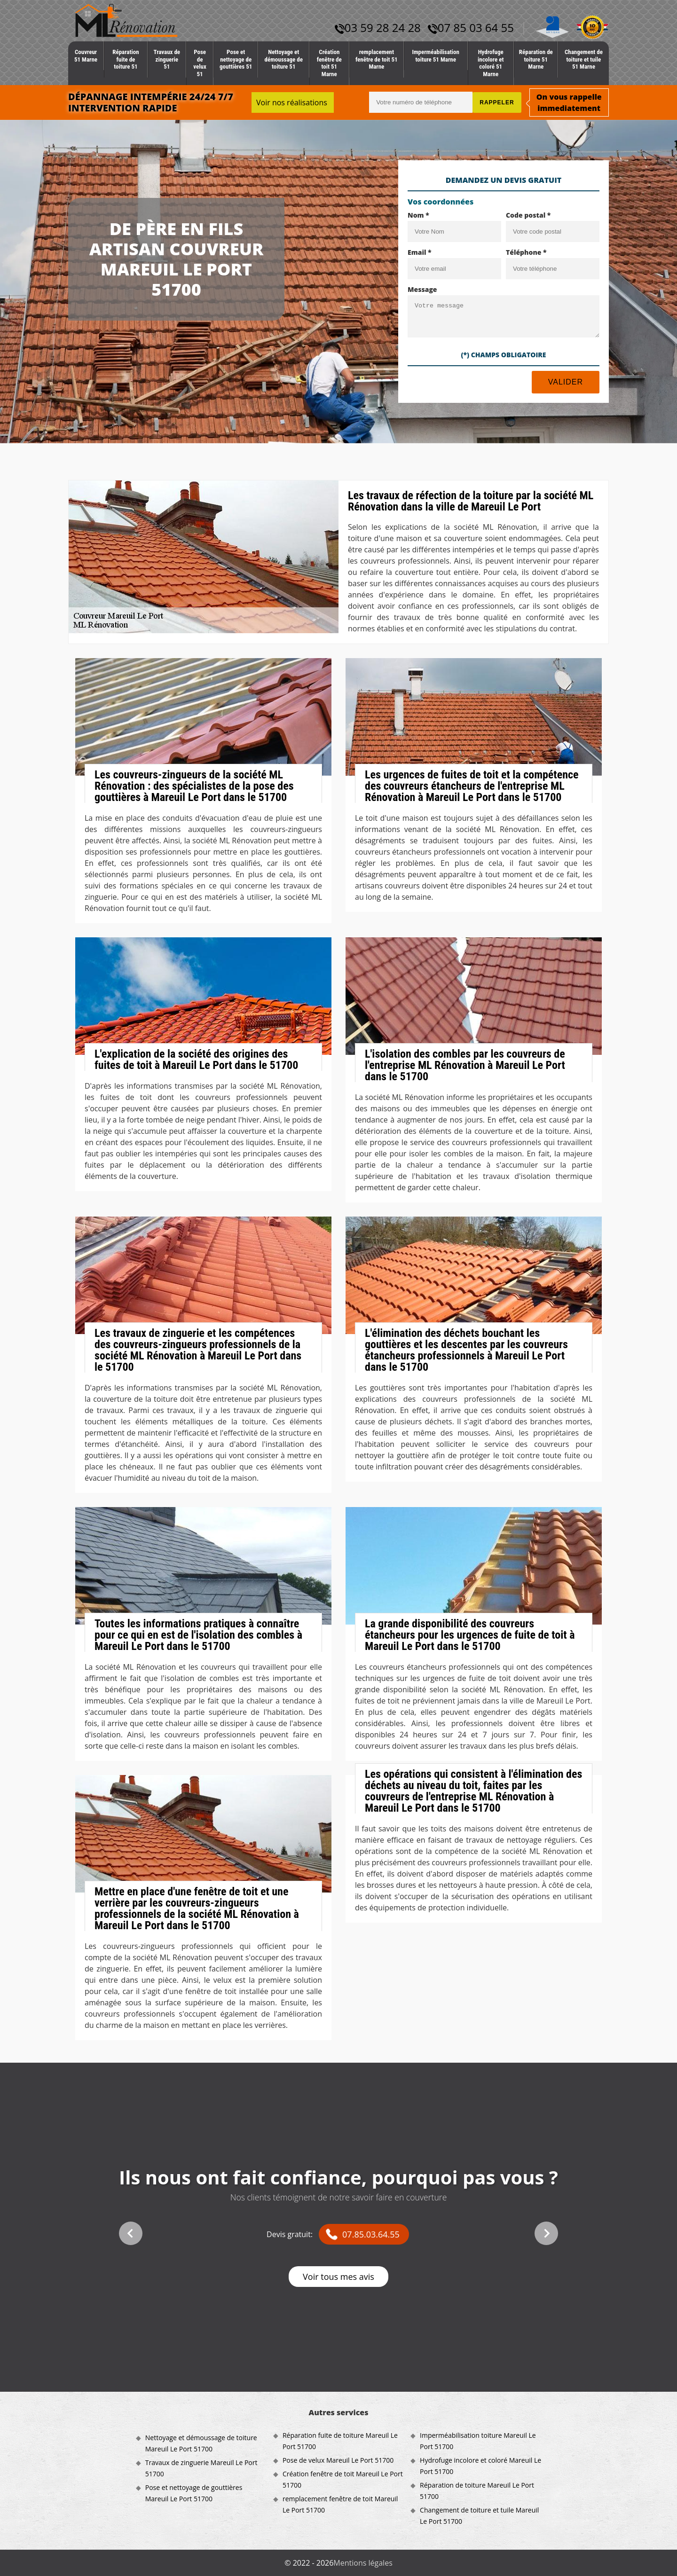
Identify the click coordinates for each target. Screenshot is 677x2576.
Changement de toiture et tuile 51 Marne (584, 59)
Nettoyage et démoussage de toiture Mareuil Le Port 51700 (201, 2443)
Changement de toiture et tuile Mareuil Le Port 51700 (479, 2515)
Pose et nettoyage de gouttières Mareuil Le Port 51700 (194, 2493)
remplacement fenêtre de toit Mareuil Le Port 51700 (340, 2504)
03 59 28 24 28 (378, 27)
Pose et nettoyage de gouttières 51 (236, 59)
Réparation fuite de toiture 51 (125, 59)
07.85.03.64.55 (371, 2234)
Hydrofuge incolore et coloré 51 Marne (491, 63)
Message (422, 289)
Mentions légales (362, 2563)
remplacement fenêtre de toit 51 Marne (376, 59)
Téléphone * (526, 252)
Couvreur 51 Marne (85, 55)
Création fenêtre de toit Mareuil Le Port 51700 (343, 2479)
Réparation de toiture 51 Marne (536, 59)
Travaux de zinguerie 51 (167, 59)
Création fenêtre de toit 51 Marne (329, 63)
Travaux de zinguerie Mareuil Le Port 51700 (201, 2468)
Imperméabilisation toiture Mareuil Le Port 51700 (478, 2441)
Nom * (418, 215)
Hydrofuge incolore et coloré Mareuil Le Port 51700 (480, 2466)
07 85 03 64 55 (471, 27)
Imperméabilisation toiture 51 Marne (435, 55)
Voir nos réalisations (291, 102)
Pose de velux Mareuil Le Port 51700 (338, 2460)
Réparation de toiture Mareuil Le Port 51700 (477, 2491)
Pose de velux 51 (199, 63)
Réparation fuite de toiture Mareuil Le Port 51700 (340, 2441)
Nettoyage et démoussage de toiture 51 (283, 59)
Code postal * (528, 215)
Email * (420, 252)
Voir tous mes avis (338, 2276)
